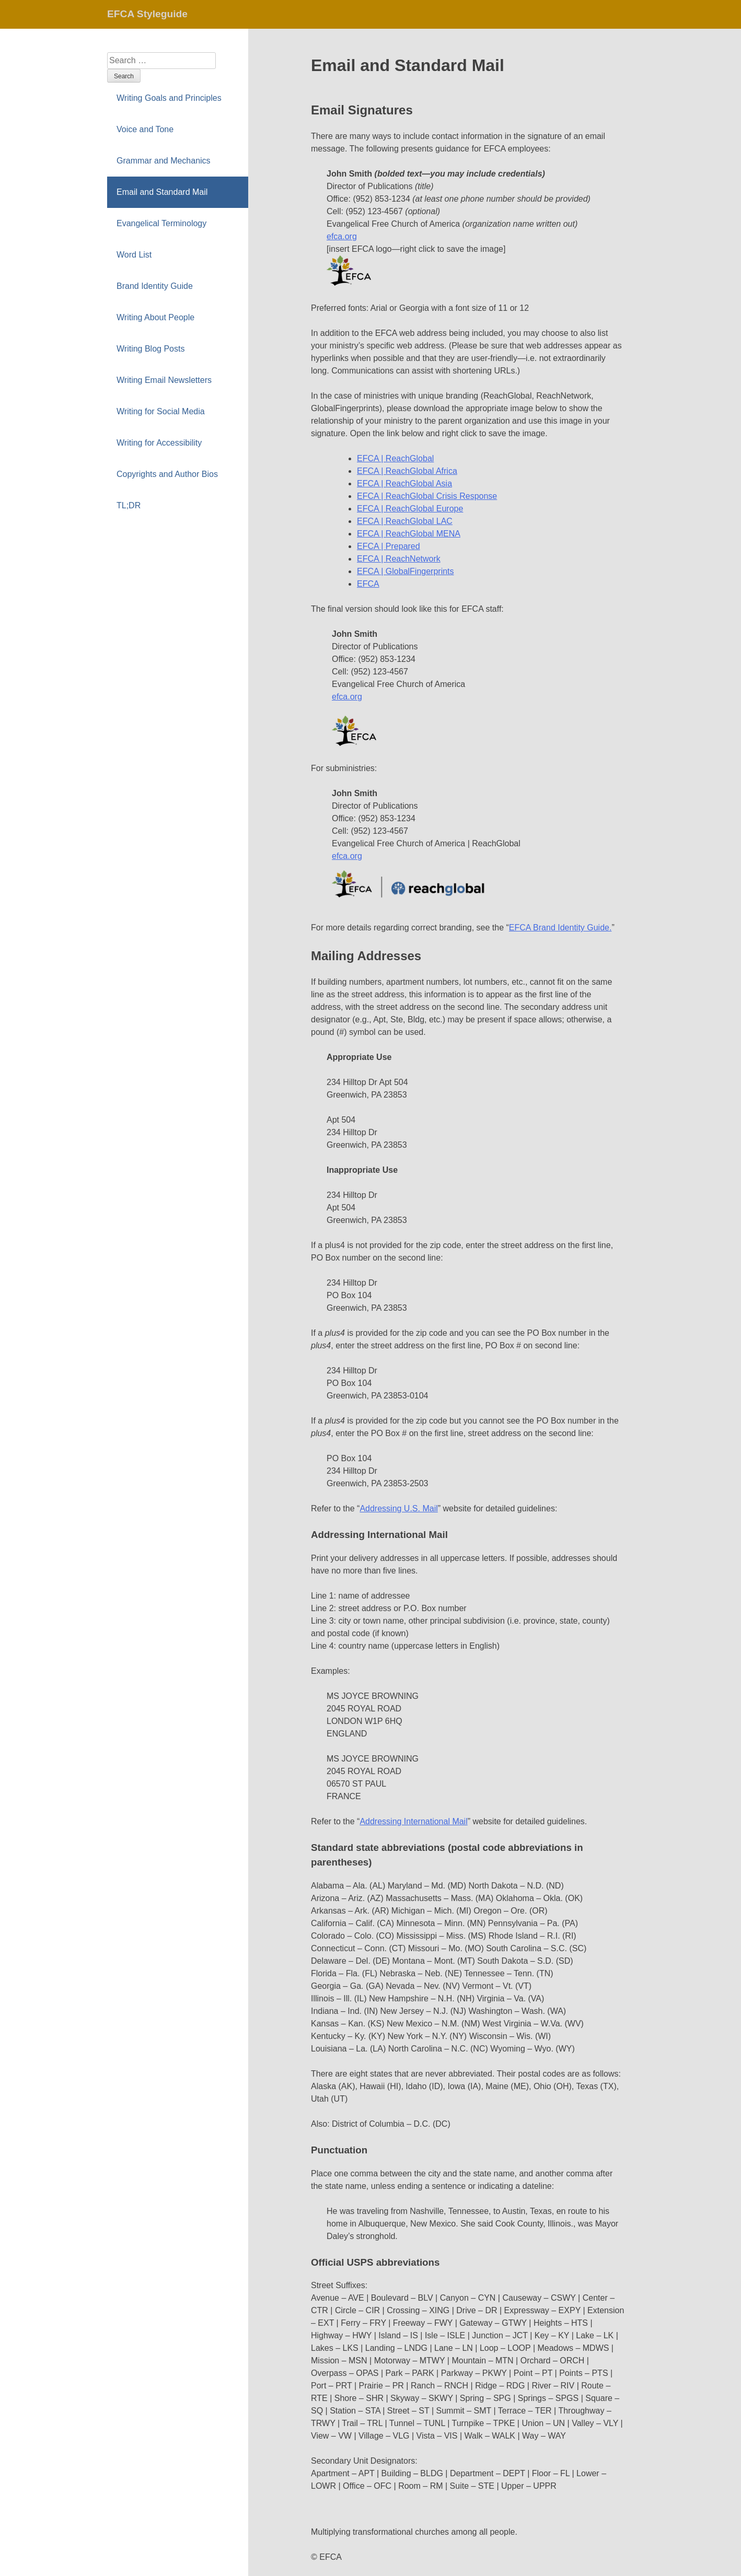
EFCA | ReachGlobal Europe (410, 508)
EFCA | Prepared (388, 546)
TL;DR (129, 505)
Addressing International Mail (413, 1821)
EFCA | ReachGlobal (395, 458)
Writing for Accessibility (159, 442)
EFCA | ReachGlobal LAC (405, 521)
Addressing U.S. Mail (398, 1508)
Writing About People (155, 317)
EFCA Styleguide (147, 13)
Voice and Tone (145, 129)
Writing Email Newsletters (164, 380)
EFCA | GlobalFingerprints (405, 571)
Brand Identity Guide (155, 286)
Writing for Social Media (161, 411)
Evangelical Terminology (161, 223)
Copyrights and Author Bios (167, 474)
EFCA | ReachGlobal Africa (407, 471)
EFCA (368, 583)
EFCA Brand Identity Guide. (560, 927)
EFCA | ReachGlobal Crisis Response (427, 496)
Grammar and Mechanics (164, 160)
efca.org (342, 236)
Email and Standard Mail (162, 192)
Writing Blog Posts (150, 348)
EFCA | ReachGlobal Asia (404, 483)
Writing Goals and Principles (169, 98)
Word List (134, 254)
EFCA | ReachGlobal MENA (408, 533)
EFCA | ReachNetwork (399, 558)
